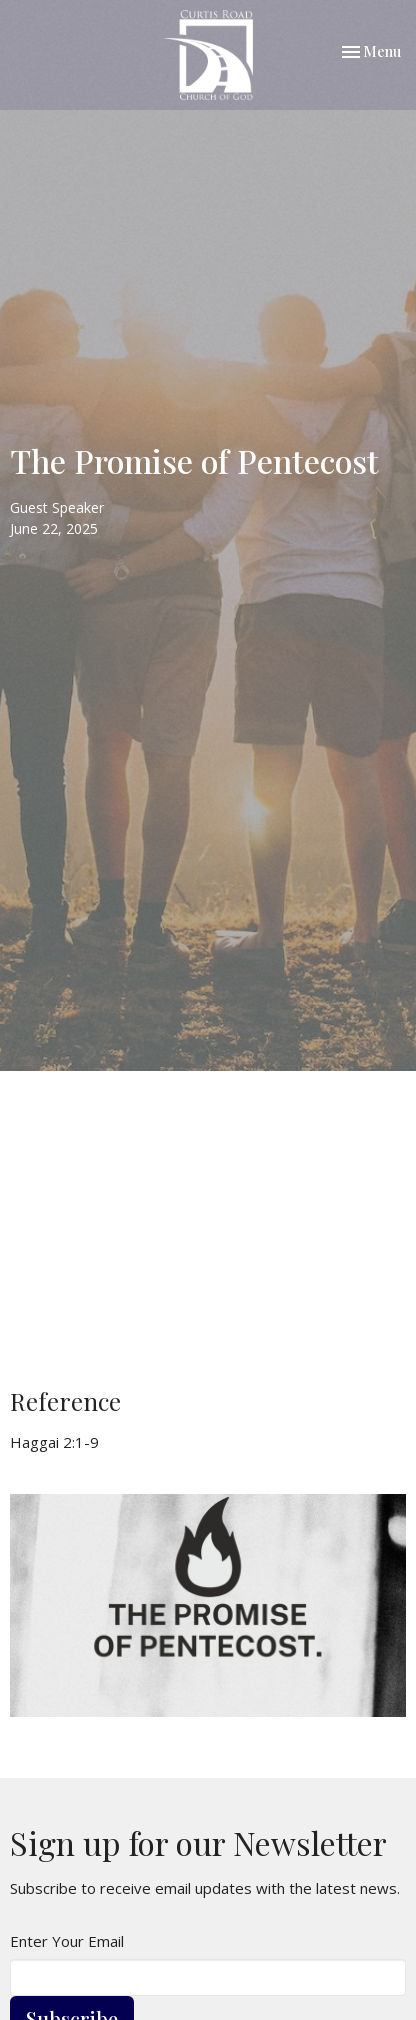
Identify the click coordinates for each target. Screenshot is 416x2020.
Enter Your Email (67, 1941)
